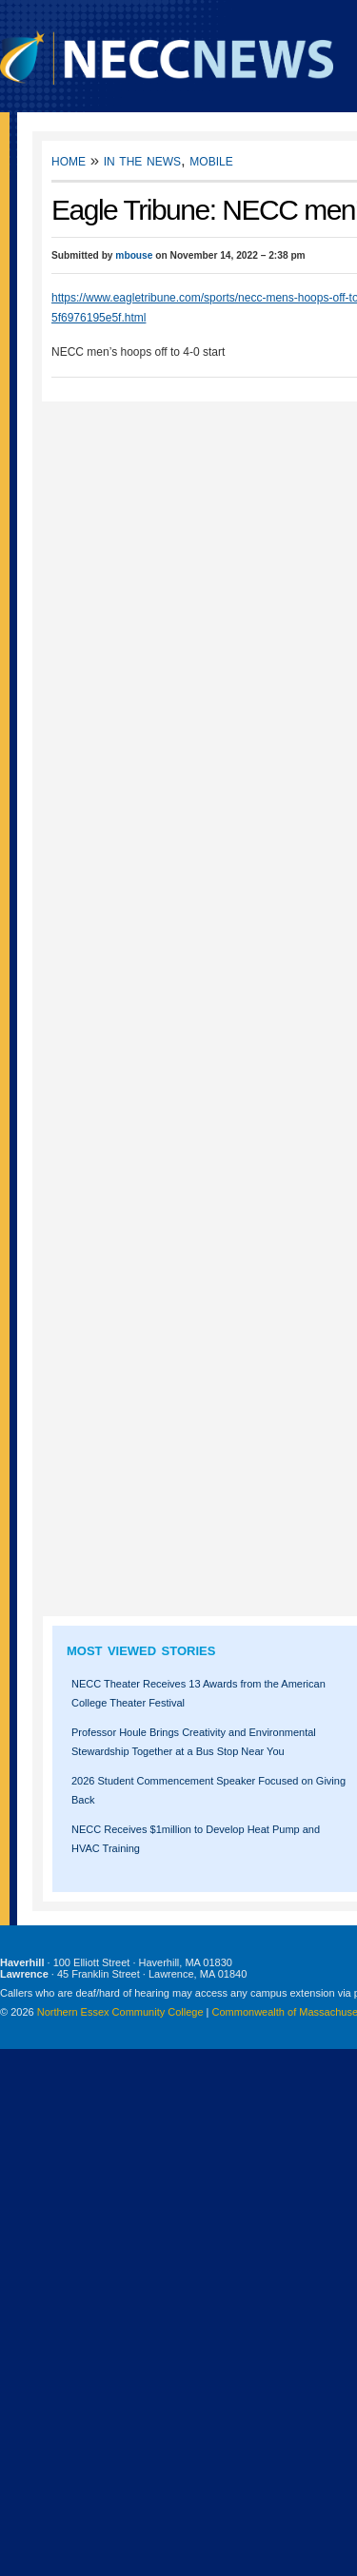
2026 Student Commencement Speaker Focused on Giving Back (208, 1790)
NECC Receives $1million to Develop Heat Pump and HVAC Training (195, 1839)
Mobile (210, 160)
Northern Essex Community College (120, 2012)
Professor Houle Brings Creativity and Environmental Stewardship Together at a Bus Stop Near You (193, 1742)
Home (68, 160)
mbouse (133, 255)
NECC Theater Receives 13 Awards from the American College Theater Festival (198, 1693)
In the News (142, 160)
